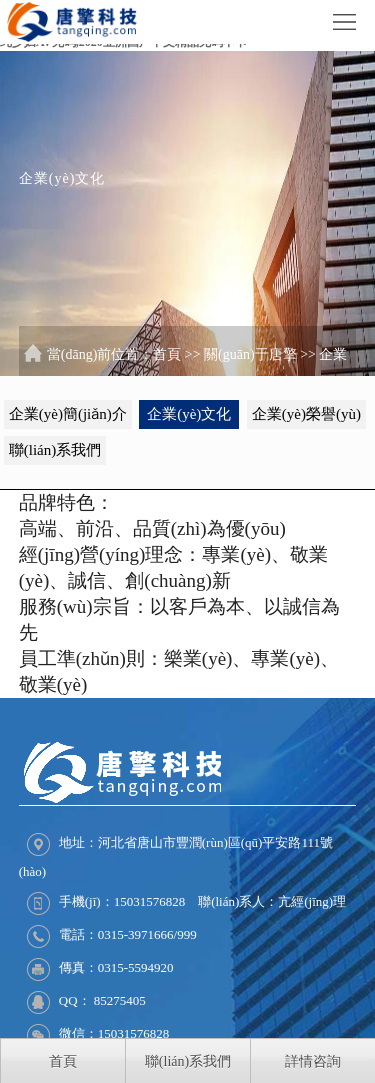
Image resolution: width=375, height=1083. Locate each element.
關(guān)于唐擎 (250, 354)
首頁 (167, 354)
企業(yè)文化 (189, 414)
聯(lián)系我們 (55, 450)
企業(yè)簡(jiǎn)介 (68, 414)
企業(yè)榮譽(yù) (306, 414)
